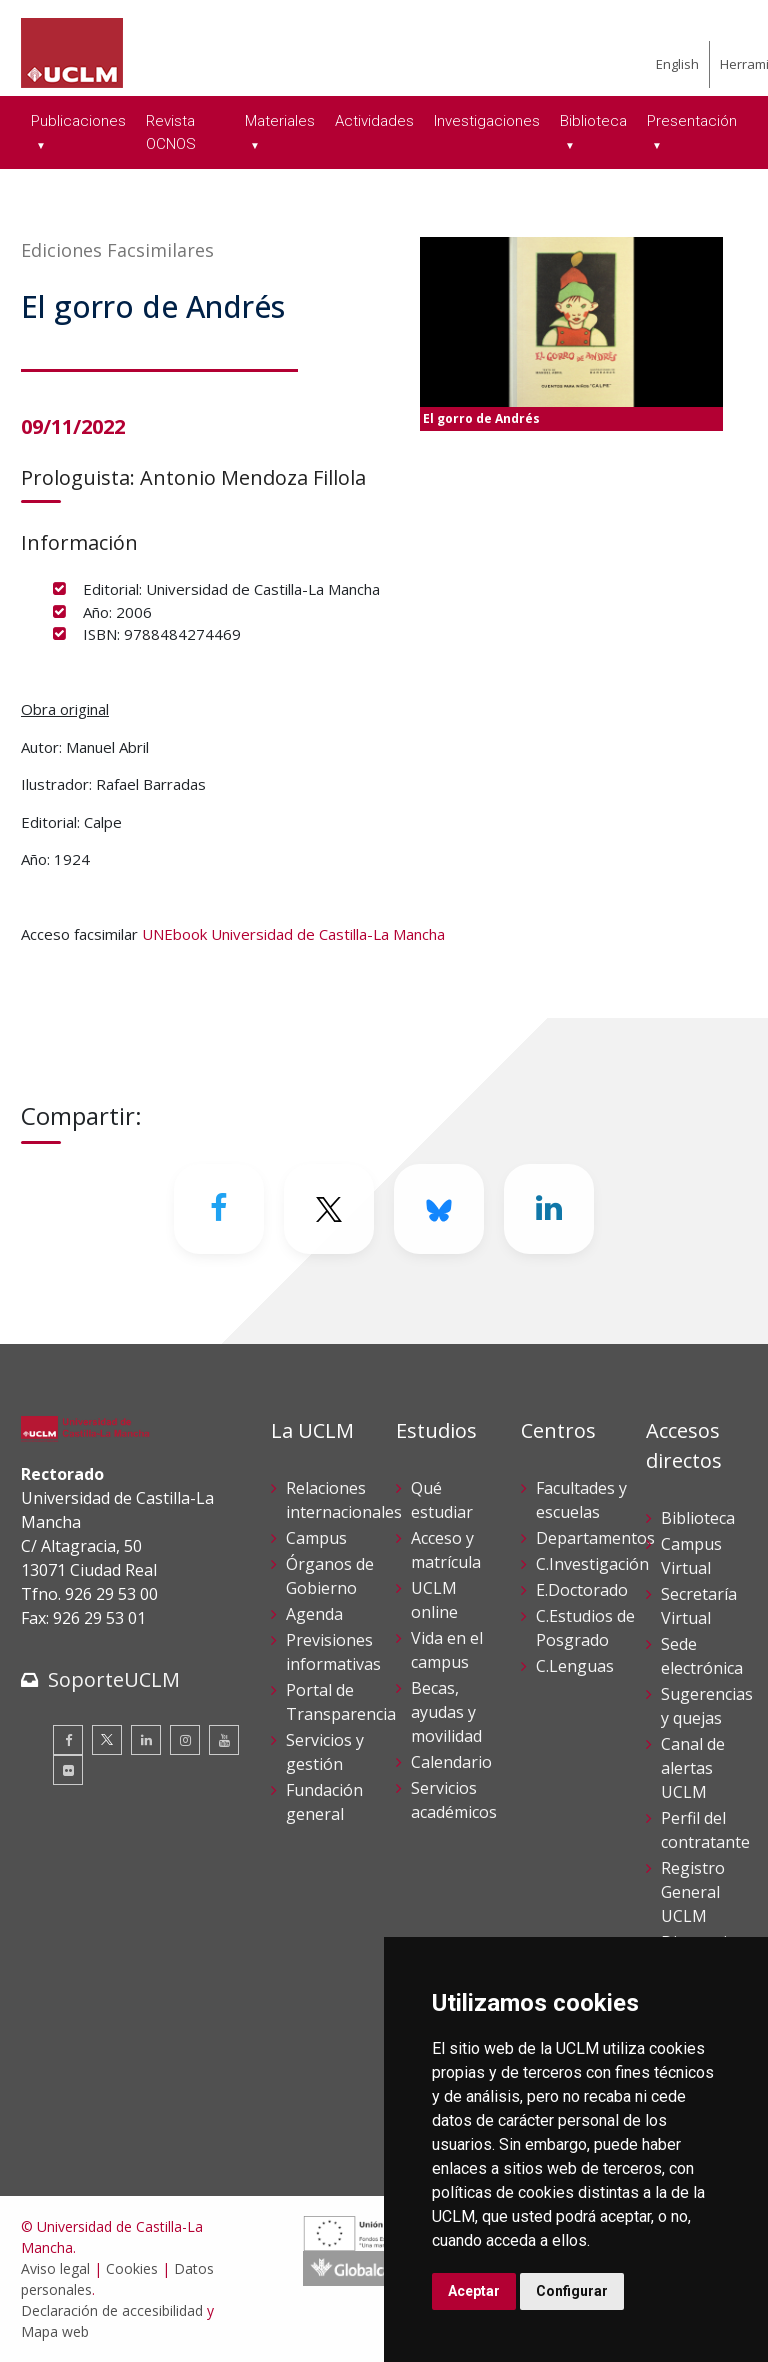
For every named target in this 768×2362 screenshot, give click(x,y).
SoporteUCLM (114, 1679)
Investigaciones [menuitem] (487, 121)
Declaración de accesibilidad (112, 2310)
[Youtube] (224, 1740)
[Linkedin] (549, 1209)
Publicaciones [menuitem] (78, 121)
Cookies (132, 2268)
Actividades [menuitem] (374, 121)
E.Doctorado (582, 1590)
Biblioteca (698, 1518)
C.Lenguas (575, 1666)
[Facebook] (219, 1209)
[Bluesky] (439, 1209)
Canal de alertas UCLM (693, 1768)
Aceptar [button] (474, 2291)
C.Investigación (592, 1564)
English (677, 64)
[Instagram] (185, 1740)
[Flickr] (68, 1770)
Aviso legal (55, 2268)
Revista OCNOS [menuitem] (171, 132)
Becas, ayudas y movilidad (446, 1712)
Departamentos (595, 1538)
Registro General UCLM (693, 1892)
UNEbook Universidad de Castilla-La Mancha (293, 934)
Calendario (451, 1762)
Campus (316, 1538)
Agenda (314, 1614)
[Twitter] (329, 1209)
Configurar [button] (572, 2291)
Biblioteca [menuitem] (593, 121)
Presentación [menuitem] (692, 121)
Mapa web (55, 2331)
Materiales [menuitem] (280, 121)
